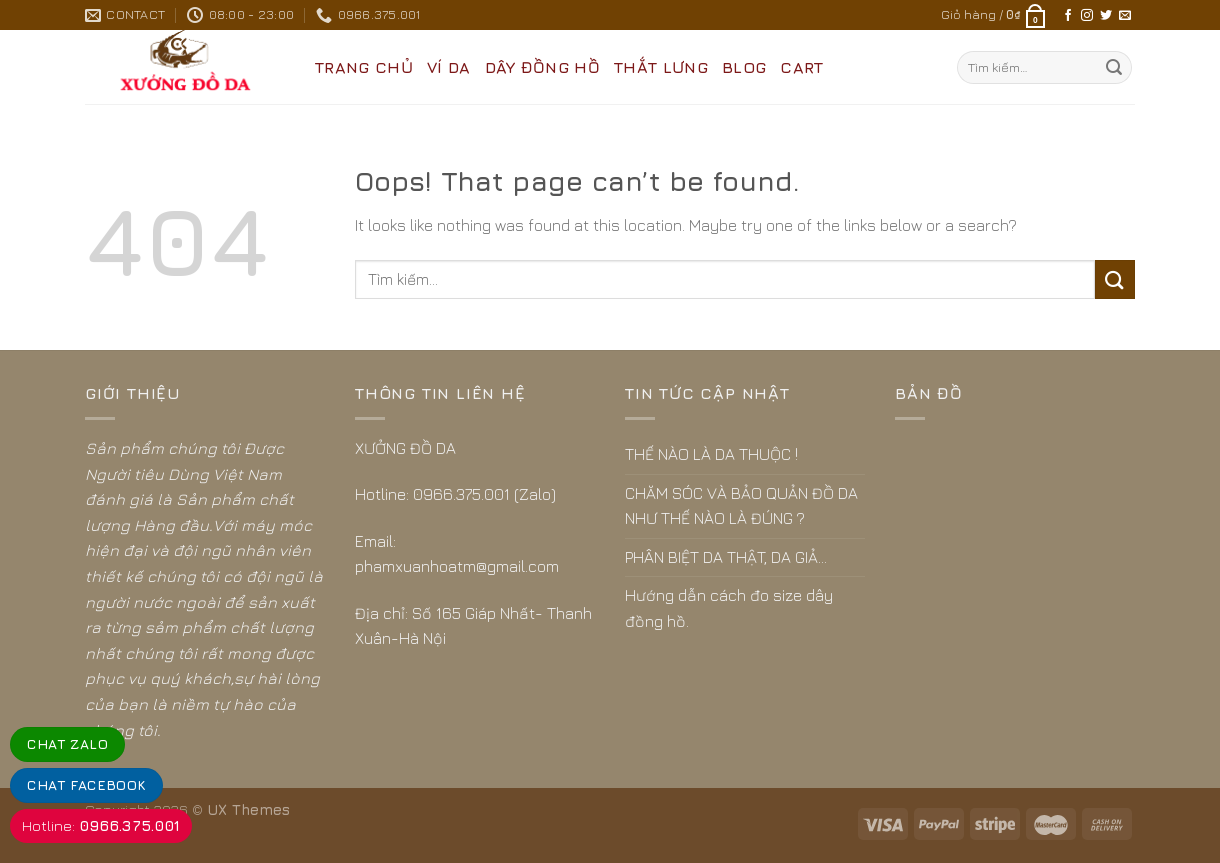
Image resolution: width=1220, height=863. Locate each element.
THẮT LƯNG (661, 67)
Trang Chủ (364, 67)
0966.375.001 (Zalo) (484, 494)
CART (801, 67)
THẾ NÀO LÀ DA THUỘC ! (711, 454)
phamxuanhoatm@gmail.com (457, 566)
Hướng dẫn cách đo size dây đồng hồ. (729, 608)
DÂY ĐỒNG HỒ (543, 67)
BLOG (744, 67)
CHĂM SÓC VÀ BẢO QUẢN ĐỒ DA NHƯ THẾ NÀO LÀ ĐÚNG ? (741, 506)
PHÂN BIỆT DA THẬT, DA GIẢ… (726, 557)
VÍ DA (449, 67)
